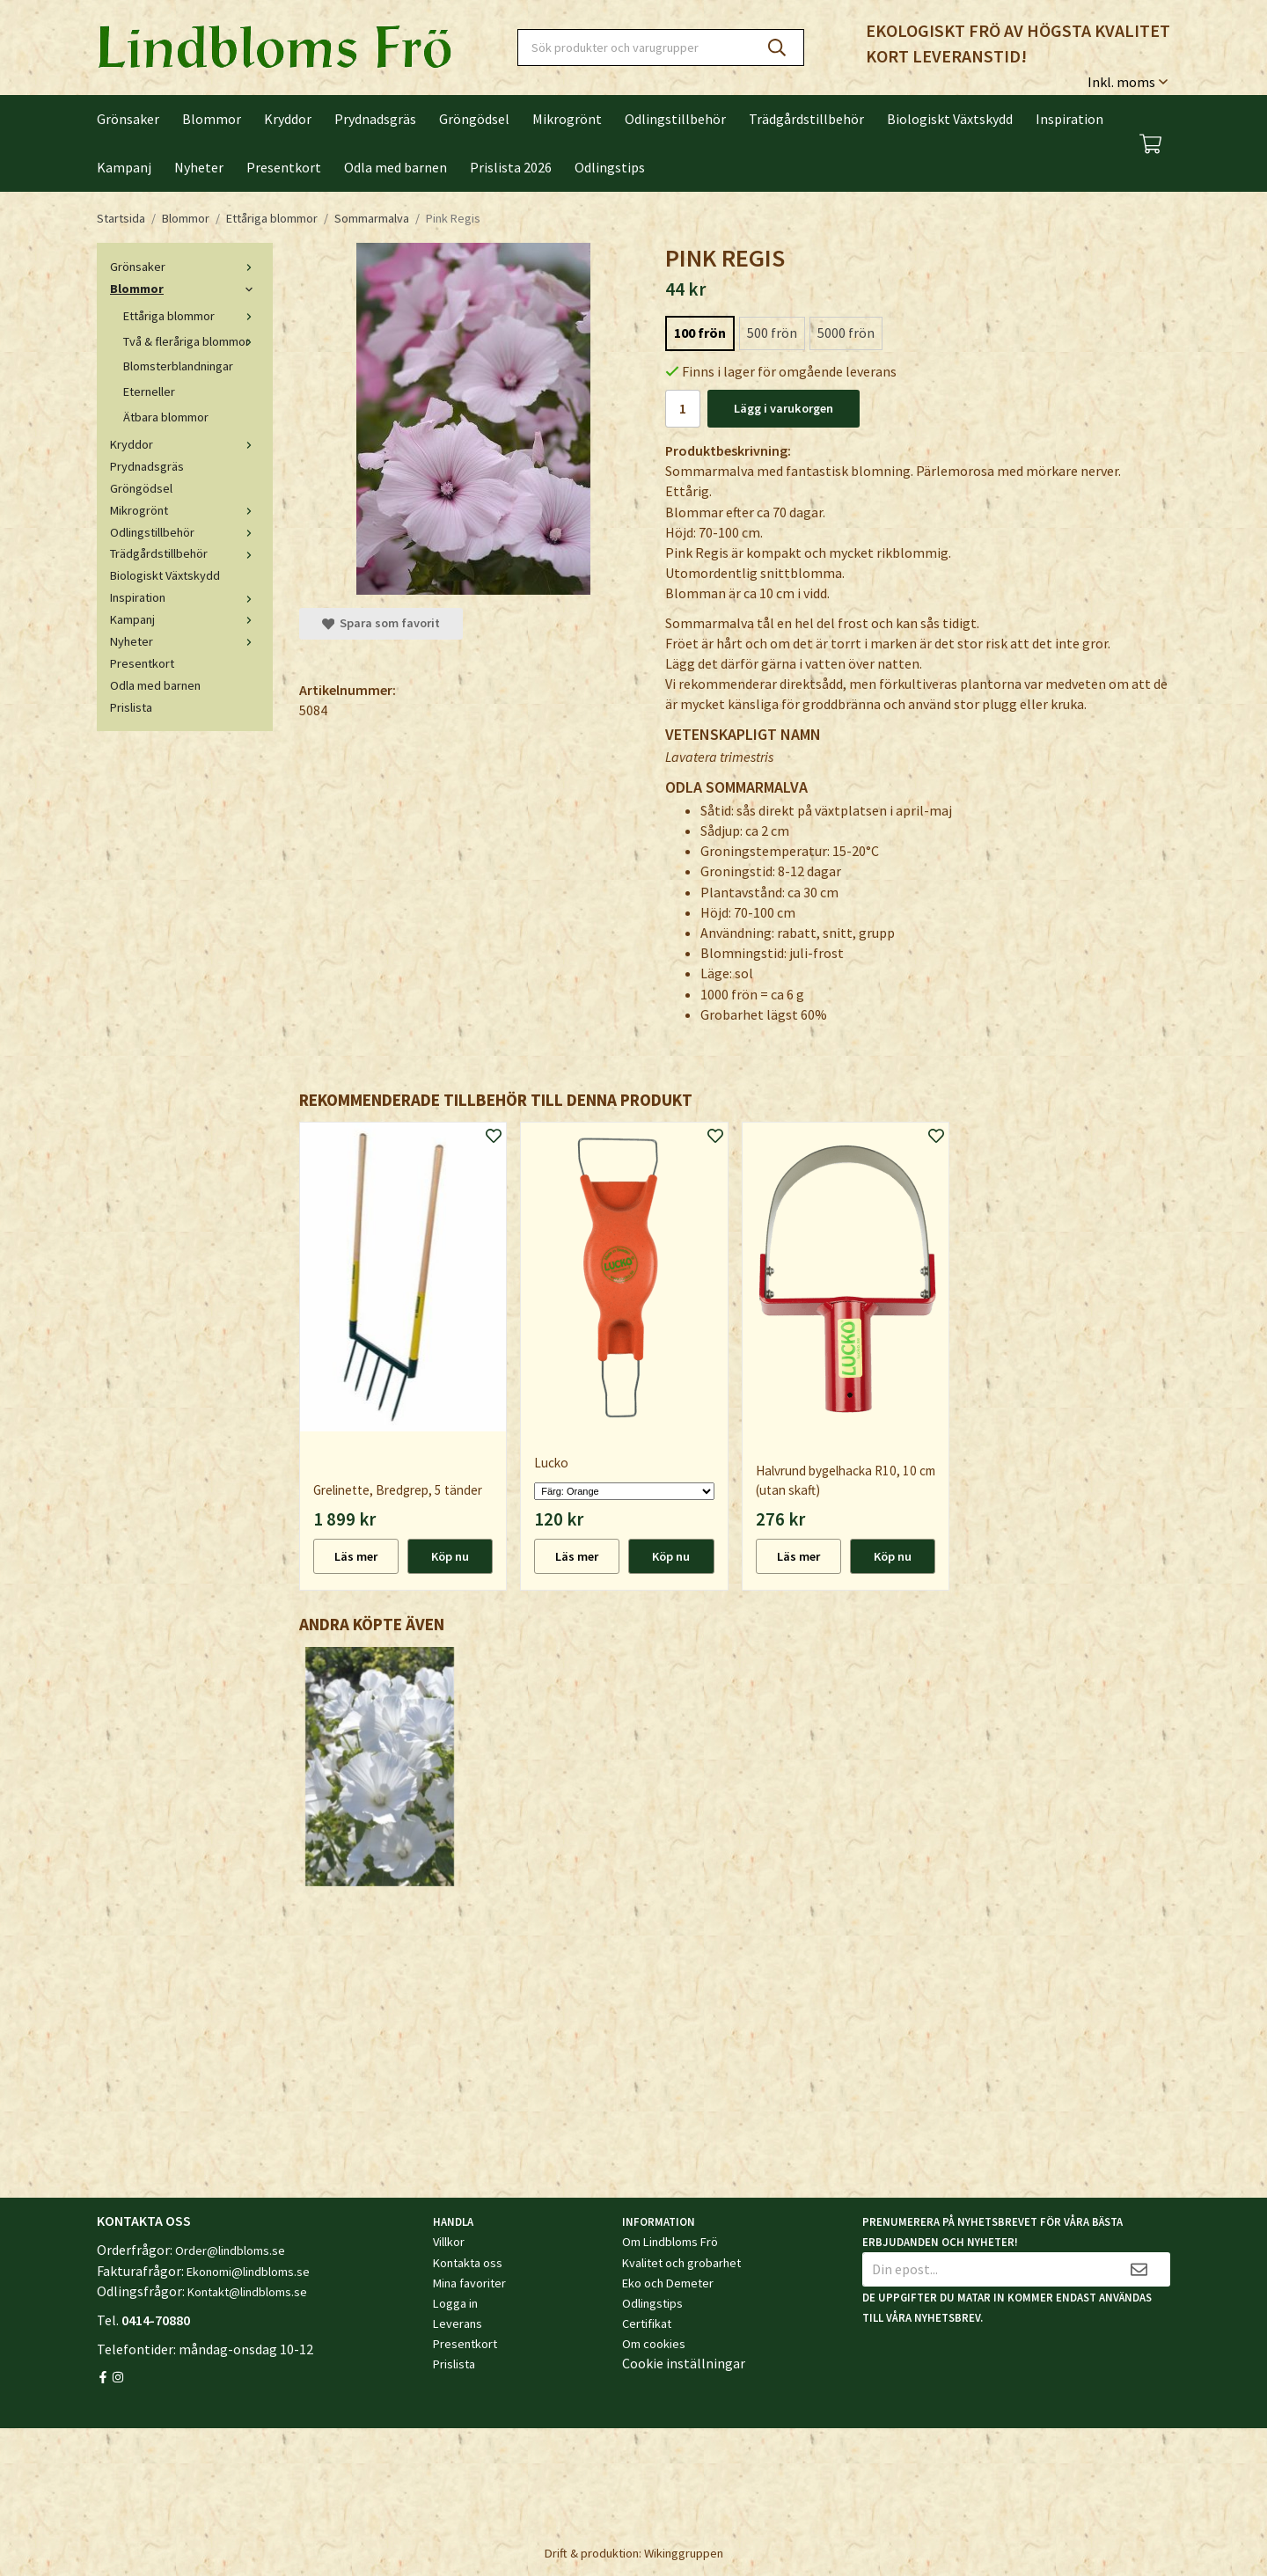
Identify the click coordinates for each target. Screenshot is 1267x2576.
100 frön (700, 332)
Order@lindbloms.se (230, 2250)
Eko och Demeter (668, 2283)
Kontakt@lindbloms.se (247, 2292)
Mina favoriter (469, 2283)
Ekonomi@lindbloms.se (248, 2272)
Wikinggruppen (683, 2553)
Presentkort (283, 167)
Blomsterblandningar (178, 366)
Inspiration (1069, 119)
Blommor (211, 119)
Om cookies (653, 2344)
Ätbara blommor (166, 417)
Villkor (449, 2242)
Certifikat (646, 2323)
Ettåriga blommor (191, 316)
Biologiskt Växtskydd (950, 119)
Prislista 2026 (511, 167)
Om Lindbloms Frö (670, 2242)
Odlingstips (610, 167)
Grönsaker (128, 119)
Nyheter (198, 167)
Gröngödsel (474, 119)
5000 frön (846, 332)
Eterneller (149, 391)
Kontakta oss (467, 2263)
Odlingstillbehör (675, 119)
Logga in (455, 2303)
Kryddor (287, 119)
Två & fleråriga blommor (191, 341)
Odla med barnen (395, 167)
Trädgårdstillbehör (806, 119)
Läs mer (355, 1556)
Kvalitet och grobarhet (681, 2263)
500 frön (772, 332)
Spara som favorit (381, 623)
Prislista (131, 707)
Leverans (457, 2323)
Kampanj (124, 167)
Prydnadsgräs (375, 119)
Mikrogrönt (567, 119)
